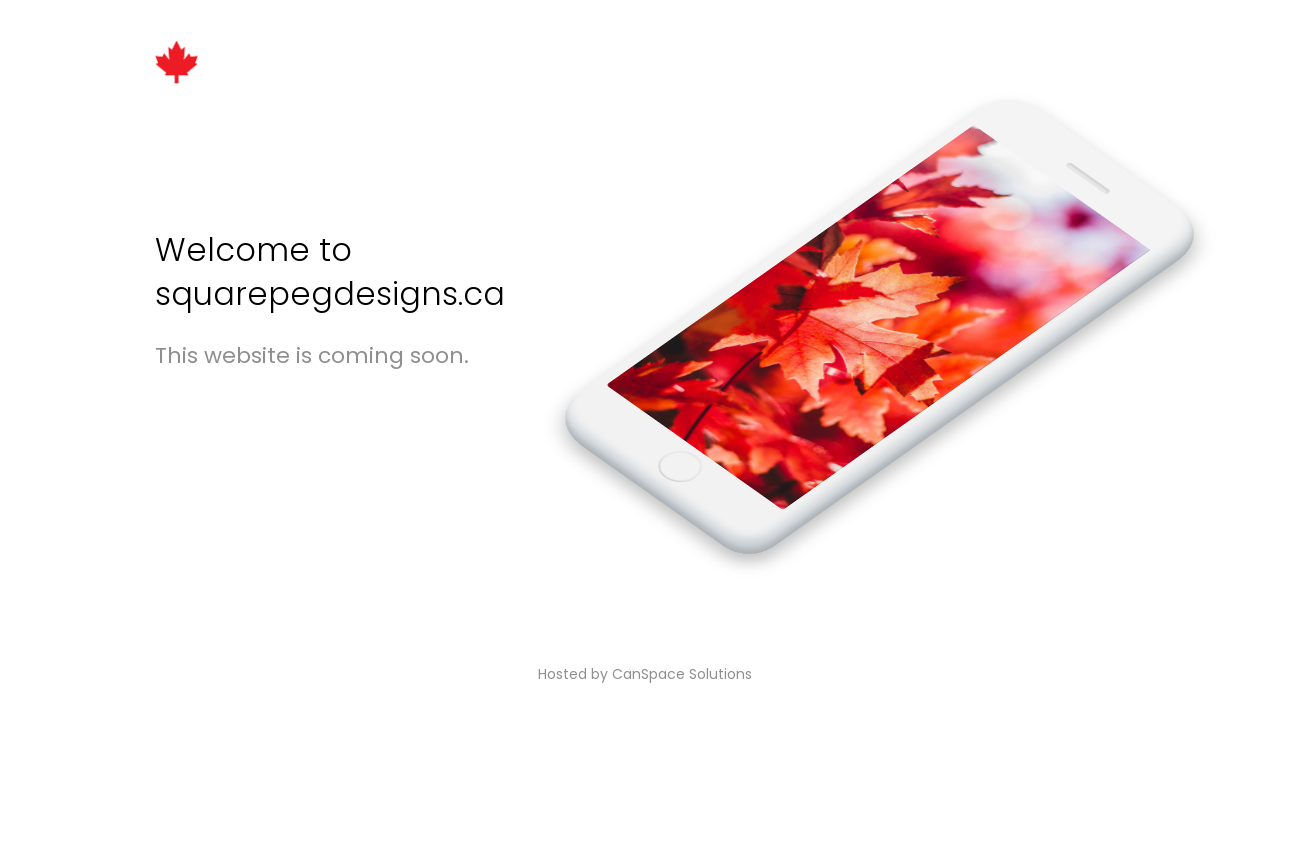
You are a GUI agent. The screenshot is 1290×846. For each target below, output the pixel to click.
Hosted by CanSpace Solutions (645, 674)
